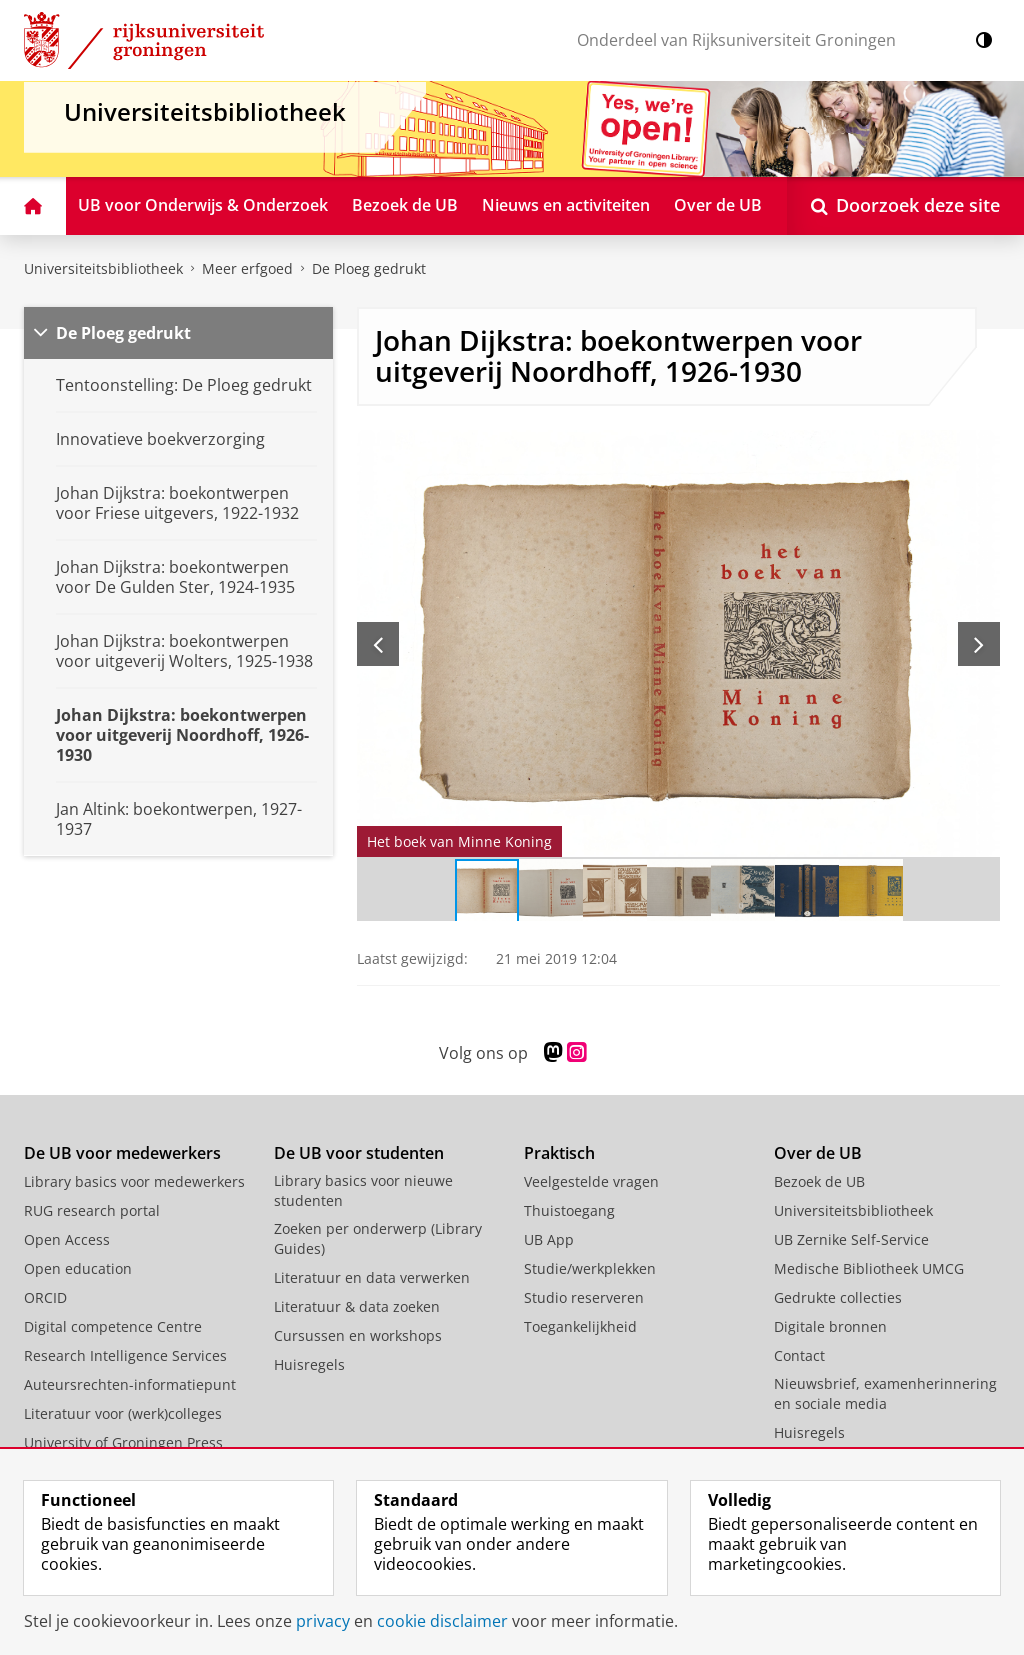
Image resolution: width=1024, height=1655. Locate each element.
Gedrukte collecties (838, 1297)
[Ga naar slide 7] (871, 891)
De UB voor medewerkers (122, 1153)
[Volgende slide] (979, 644)
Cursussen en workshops (358, 1335)
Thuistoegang (569, 1210)
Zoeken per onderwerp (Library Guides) (378, 1238)
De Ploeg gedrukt (369, 268)
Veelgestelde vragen (591, 1181)
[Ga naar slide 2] (551, 891)
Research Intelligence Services (125, 1355)
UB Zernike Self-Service (851, 1239)
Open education (78, 1268)
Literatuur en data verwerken (372, 1277)
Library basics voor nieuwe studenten (363, 1190)
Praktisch (559, 1153)
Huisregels (309, 1364)
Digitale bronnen (830, 1326)
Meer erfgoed (247, 268)
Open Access (67, 1239)
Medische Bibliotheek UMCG (869, 1268)
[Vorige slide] (378, 644)
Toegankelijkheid (580, 1326)
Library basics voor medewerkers (134, 1181)
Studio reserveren (584, 1297)
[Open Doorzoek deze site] (905, 206)
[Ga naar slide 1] (487, 891)
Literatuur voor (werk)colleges (123, 1413)
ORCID (45, 1297)
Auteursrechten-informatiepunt (130, 1384)
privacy (323, 1621)
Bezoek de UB (819, 1181)
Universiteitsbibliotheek (103, 268)
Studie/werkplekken (590, 1268)
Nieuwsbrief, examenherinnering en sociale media (885, 1393)
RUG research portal (92, 1210)
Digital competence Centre (113, 1326)
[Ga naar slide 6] (807, 891)
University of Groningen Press (123, 1442)
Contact (799, 1355)
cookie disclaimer (442, 1621)
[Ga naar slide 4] (679, 891)
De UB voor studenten (359, 1153)
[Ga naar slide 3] (615, 891)
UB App (549, 1239)
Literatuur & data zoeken (357, 1306)
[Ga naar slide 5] (743, 891)
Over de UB (818, 1153)
